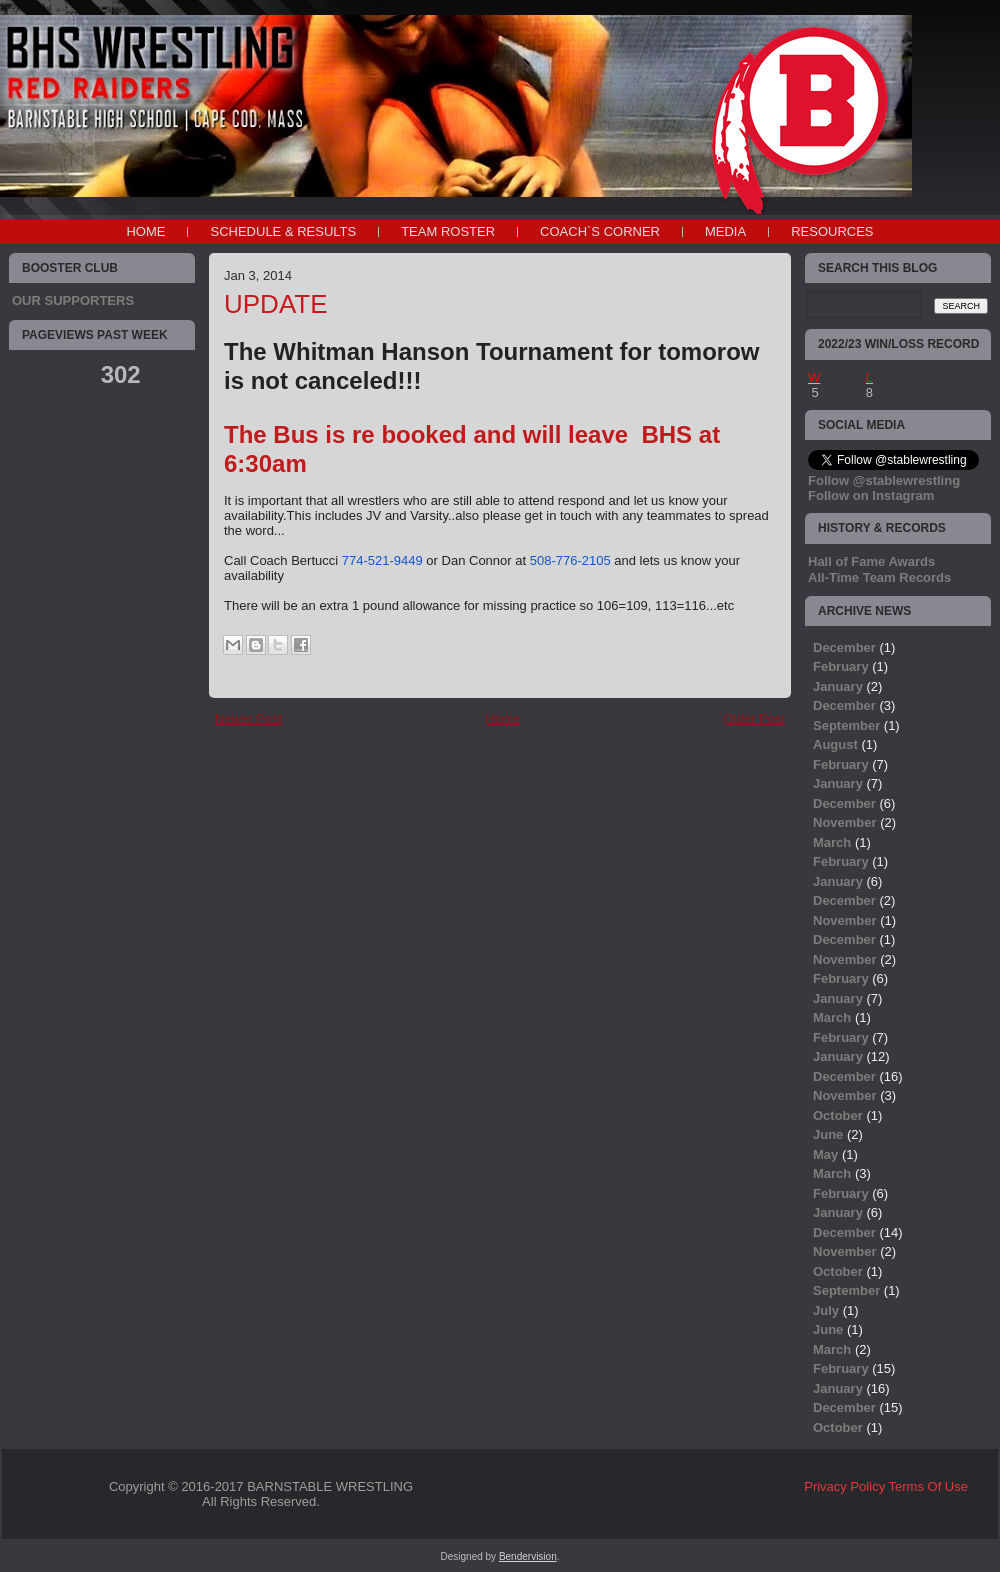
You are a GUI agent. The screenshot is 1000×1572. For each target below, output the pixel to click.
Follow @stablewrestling (884, 480)
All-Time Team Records (879, 577)
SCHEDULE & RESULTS (283, 231)
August (835, 744)
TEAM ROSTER (448, 231)
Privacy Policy (844, 1486)
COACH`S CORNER (600, 231)
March (832, 842)
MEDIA (725, 231)
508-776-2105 (570, 560)
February (841, 666)
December (844, 647)
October (838, 1115)
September (846, 725)
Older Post (754, 718)
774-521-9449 (382, 560)
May (825, 1154)
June (828, 1134)
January (838, 686)
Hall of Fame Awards (871, 561)
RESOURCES (832, 231)
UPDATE (276, 304)
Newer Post (248, 718)
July (826, 1310)
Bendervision (528, 1556)
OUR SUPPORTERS (73, 300)
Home (145, 231)
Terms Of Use (928, 1486)
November (845, 822)
